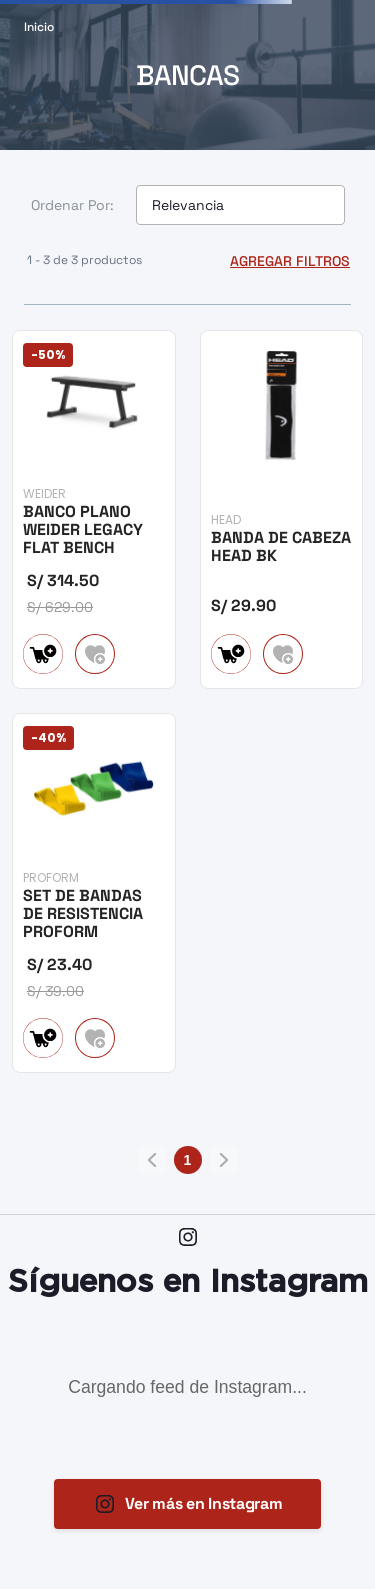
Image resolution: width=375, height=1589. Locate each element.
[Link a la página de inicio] (39, 27)
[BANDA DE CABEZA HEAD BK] (282, 508)
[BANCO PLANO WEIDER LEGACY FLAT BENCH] (94, 508)
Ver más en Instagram (204, 1503)
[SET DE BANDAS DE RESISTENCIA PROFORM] (94, 891)
